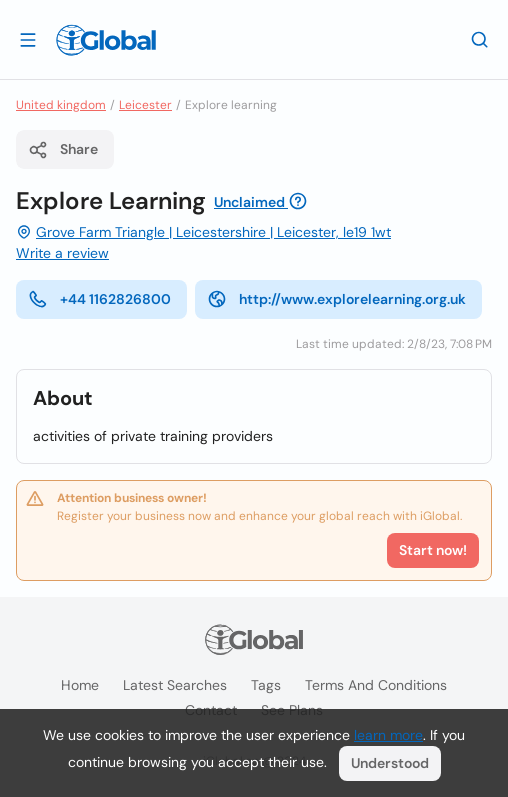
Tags (266, 685)
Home (80, 685)
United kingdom (61, 105)
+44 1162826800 (99, 299)
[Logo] (106, 40)
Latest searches (175, 685)
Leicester (145, 105)
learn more (388, 735)
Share (63, 150)
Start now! (433, 550)
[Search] (480, 39)
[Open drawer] (28, 39)
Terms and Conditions (376, 685)
